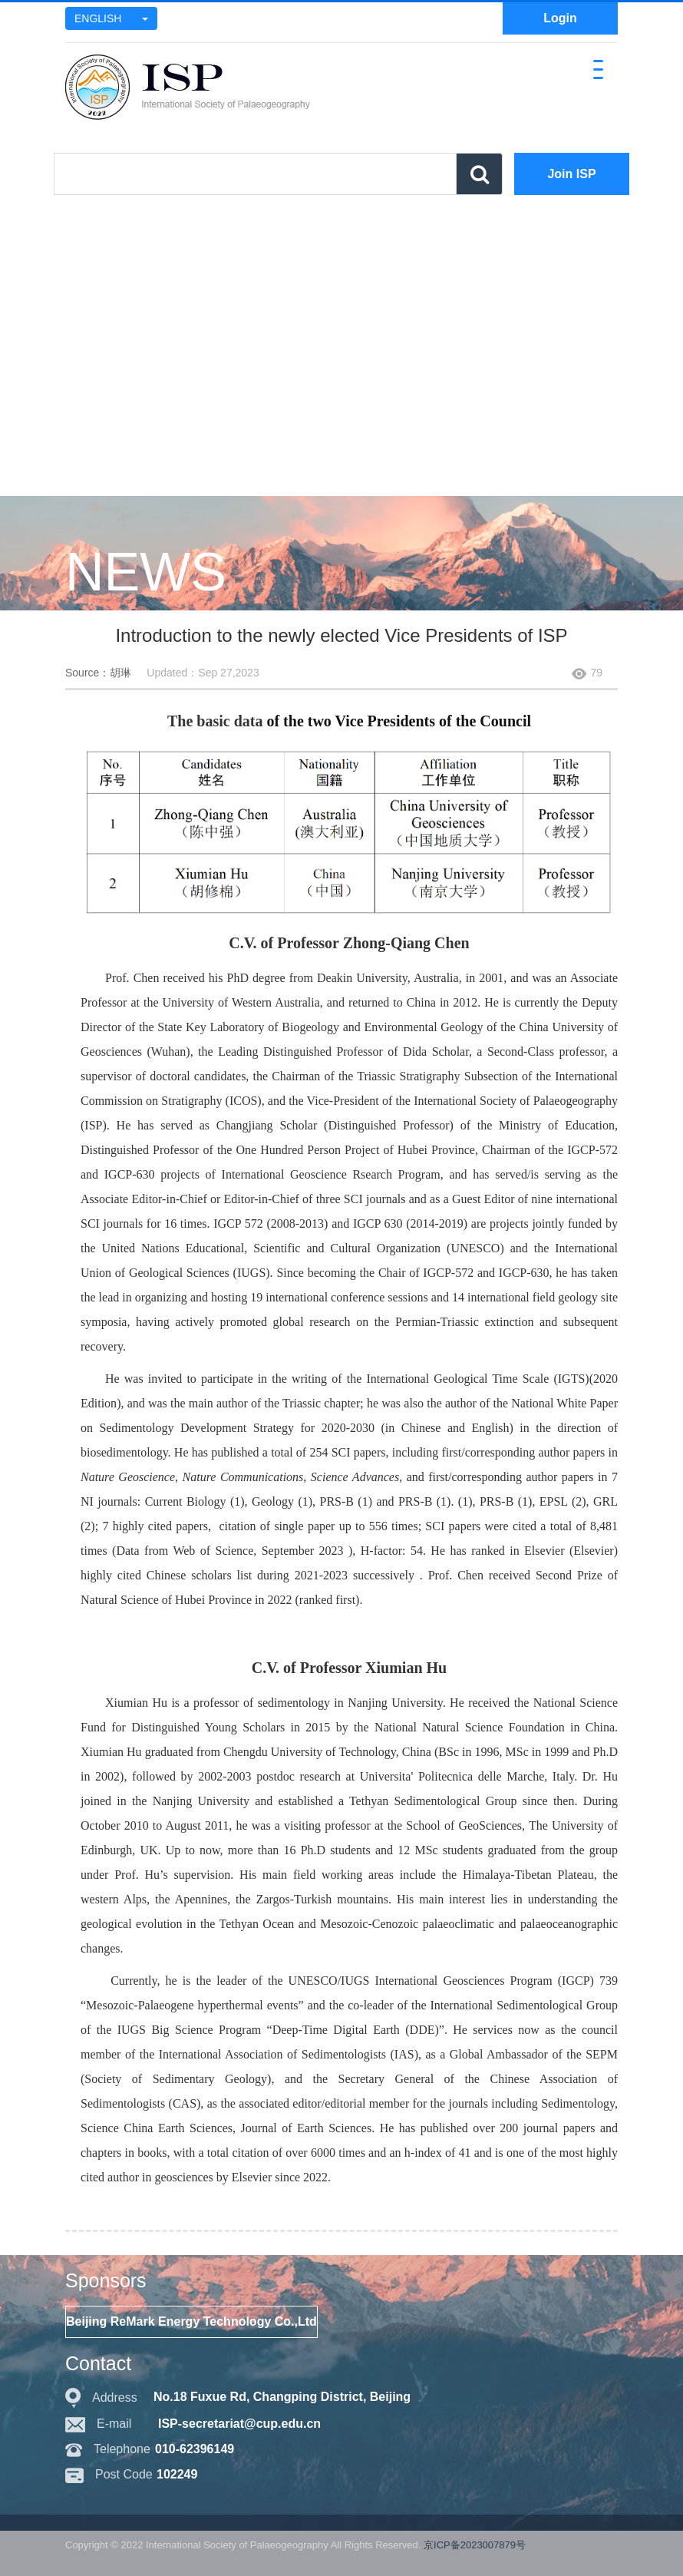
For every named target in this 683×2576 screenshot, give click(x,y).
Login (560, 18)
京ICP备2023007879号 (475, 2545)
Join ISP (571, 173)
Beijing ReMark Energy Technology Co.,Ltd (191, 2321)
